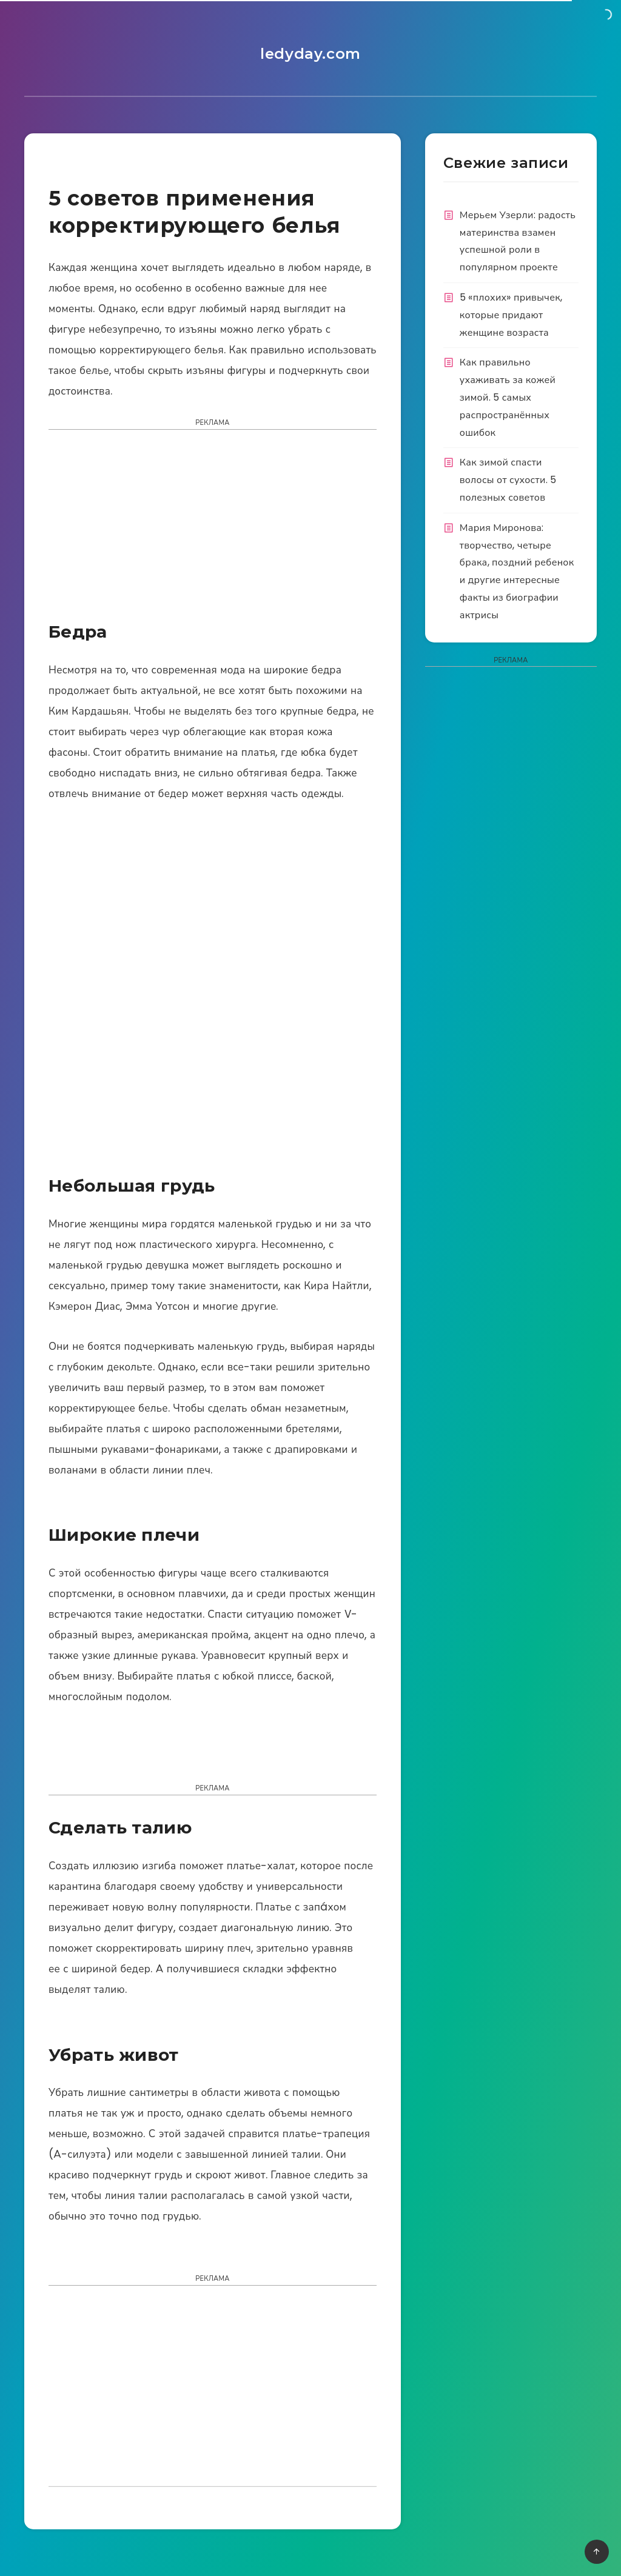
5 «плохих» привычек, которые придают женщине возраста (511, 314)
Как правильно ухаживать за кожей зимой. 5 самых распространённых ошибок (508, 397)
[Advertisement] (213, 529)
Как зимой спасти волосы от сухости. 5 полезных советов (508, 479)
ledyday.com (310, 53)
